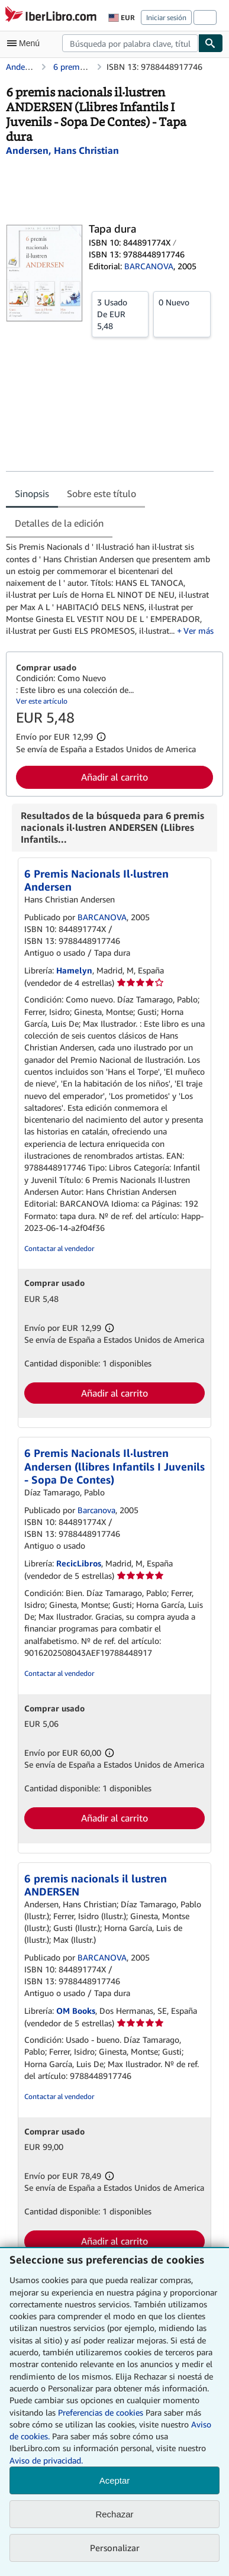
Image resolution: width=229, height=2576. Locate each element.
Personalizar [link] (115, 2547)
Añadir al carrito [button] (114, 777)
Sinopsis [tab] (32, 493)
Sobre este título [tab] (101, 493)
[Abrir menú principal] (26, 43)
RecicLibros (78, 1563)
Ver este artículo (41, 701)
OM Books (75, 2011)
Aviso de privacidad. (46, 2460)
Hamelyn (74, 970)
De (120, 313)
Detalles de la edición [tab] (59, 523)
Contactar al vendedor (59, 1248)
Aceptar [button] (114, 2480)
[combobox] (130, 43)
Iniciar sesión (166, 17)
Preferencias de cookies (100, 2412)
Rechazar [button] (114, 2514)
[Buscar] (210, 43)
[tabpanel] (110, 589)
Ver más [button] (198, 631)
